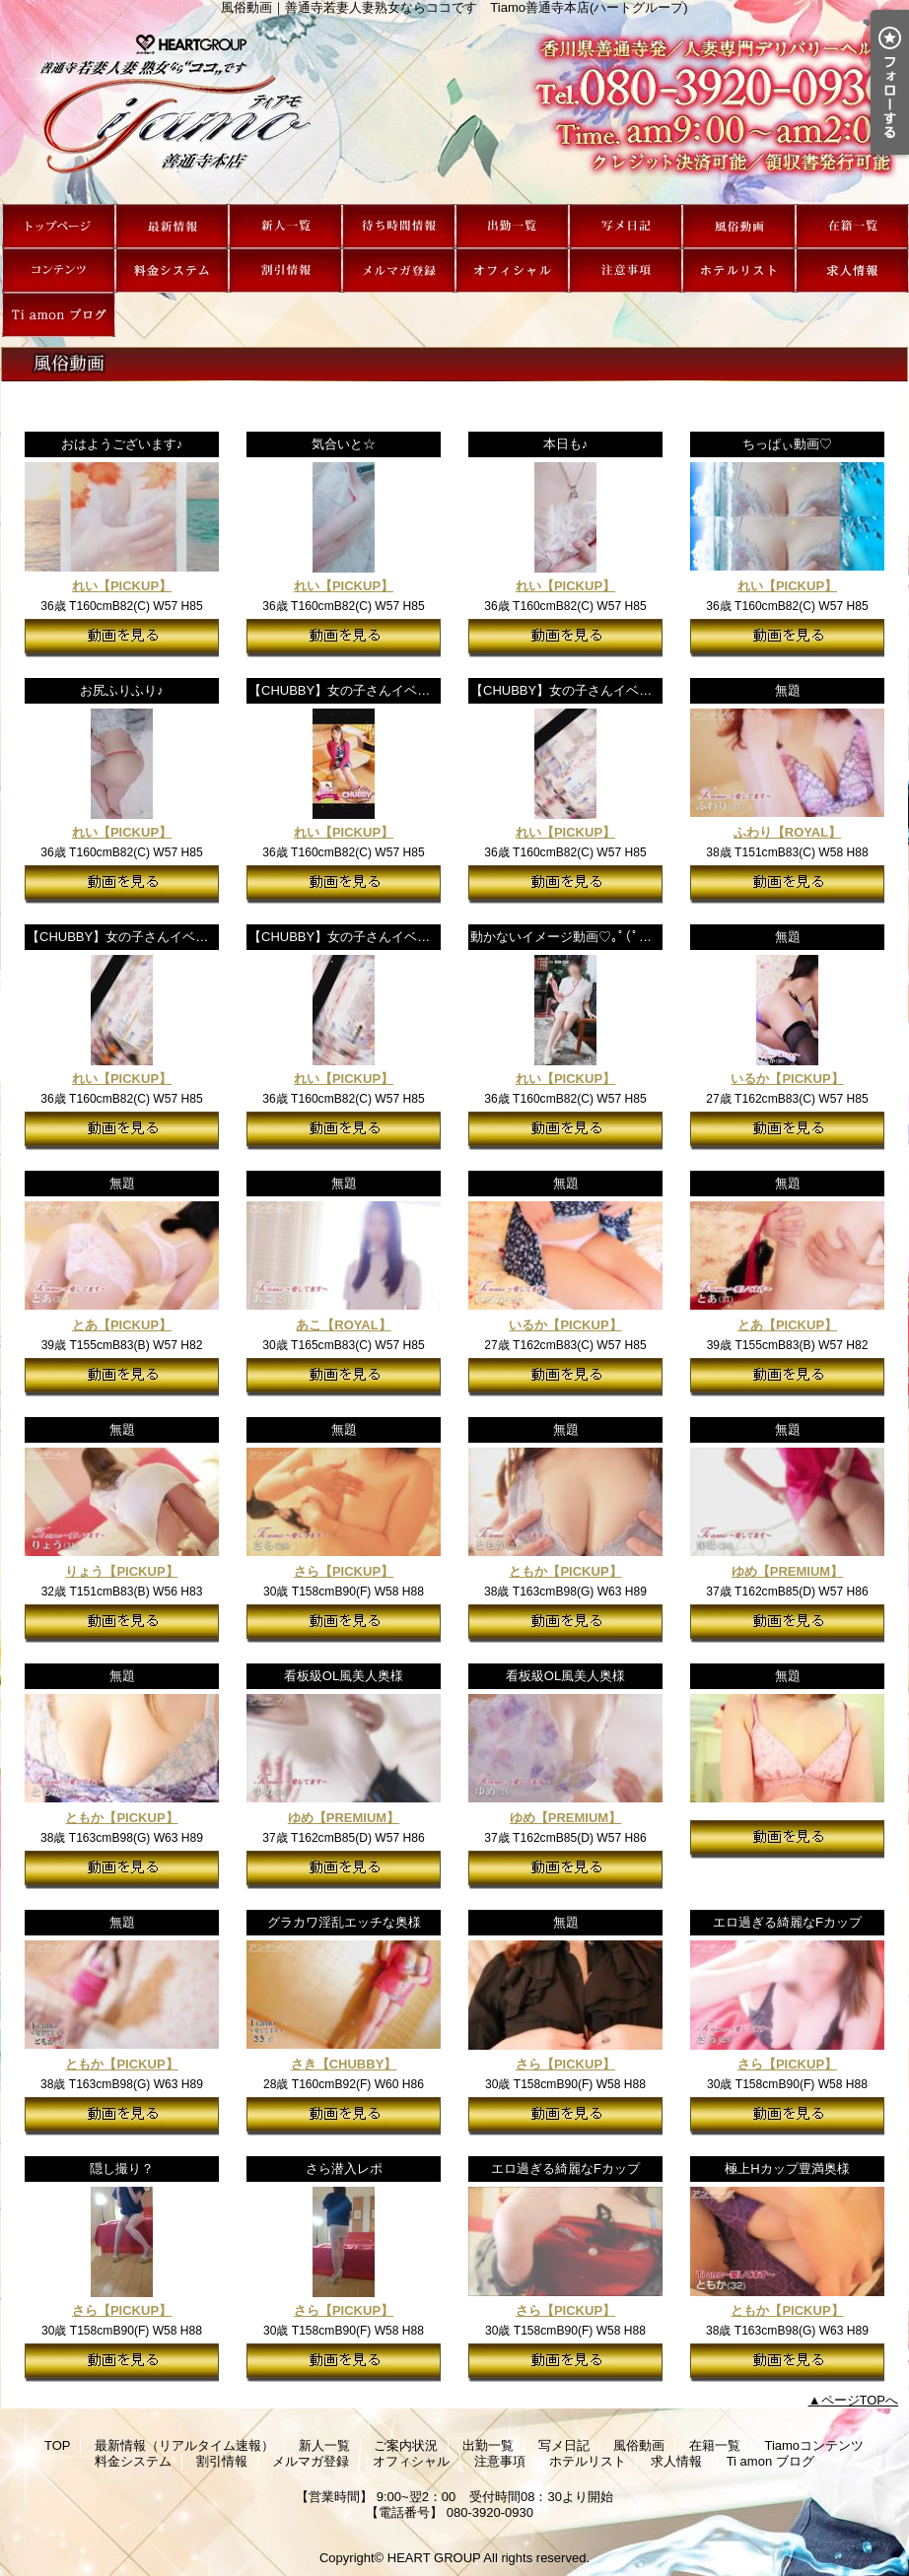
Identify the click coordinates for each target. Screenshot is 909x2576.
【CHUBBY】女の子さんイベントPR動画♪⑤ (377, 690)
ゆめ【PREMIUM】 (787, 1571)
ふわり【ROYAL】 (787, 832)
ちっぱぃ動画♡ (787, 444)
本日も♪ (566, 444)
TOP (58, 226)
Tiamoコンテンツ (58, 270)
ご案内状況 (398, 226)
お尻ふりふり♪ (122, 690)
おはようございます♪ (122, 444)
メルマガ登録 (398, 270)
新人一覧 (285, 226)
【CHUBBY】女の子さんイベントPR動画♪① (377, 936)
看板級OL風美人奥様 (343, 1675)
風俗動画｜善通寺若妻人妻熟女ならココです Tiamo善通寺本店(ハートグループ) (454, 109)
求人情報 (852, 270)
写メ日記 (625, 226)
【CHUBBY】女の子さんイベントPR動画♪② (155, 936)
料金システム (172, 270)
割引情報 (285, 270)
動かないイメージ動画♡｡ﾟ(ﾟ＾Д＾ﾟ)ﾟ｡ (585, 936)
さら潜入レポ (344, 2168)
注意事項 (625, 270)
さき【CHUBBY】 (344, 2064)
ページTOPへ (860, 2400)
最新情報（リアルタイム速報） (172, 226)
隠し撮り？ (122, 2168)
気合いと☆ (344, 444)
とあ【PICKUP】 (122, 1325)
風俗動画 (739, 226)
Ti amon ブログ (58, 315)
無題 (788, 690)
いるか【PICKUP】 (787, 1078)
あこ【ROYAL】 (343, 1325)
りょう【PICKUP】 (121, 1571)
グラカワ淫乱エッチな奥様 (344, 1922)
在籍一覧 (852, 226)
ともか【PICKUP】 (565, 1571)
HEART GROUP (434, 2557)
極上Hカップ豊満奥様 (787, 2168)
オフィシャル (512, 270)
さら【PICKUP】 (343, 1571)
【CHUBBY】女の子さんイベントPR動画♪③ (599, 690)
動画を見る (122, 638)
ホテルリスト (739, 270)
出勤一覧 (512, 226)
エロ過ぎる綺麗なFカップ (787, 1922)
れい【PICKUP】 (122, 585)
